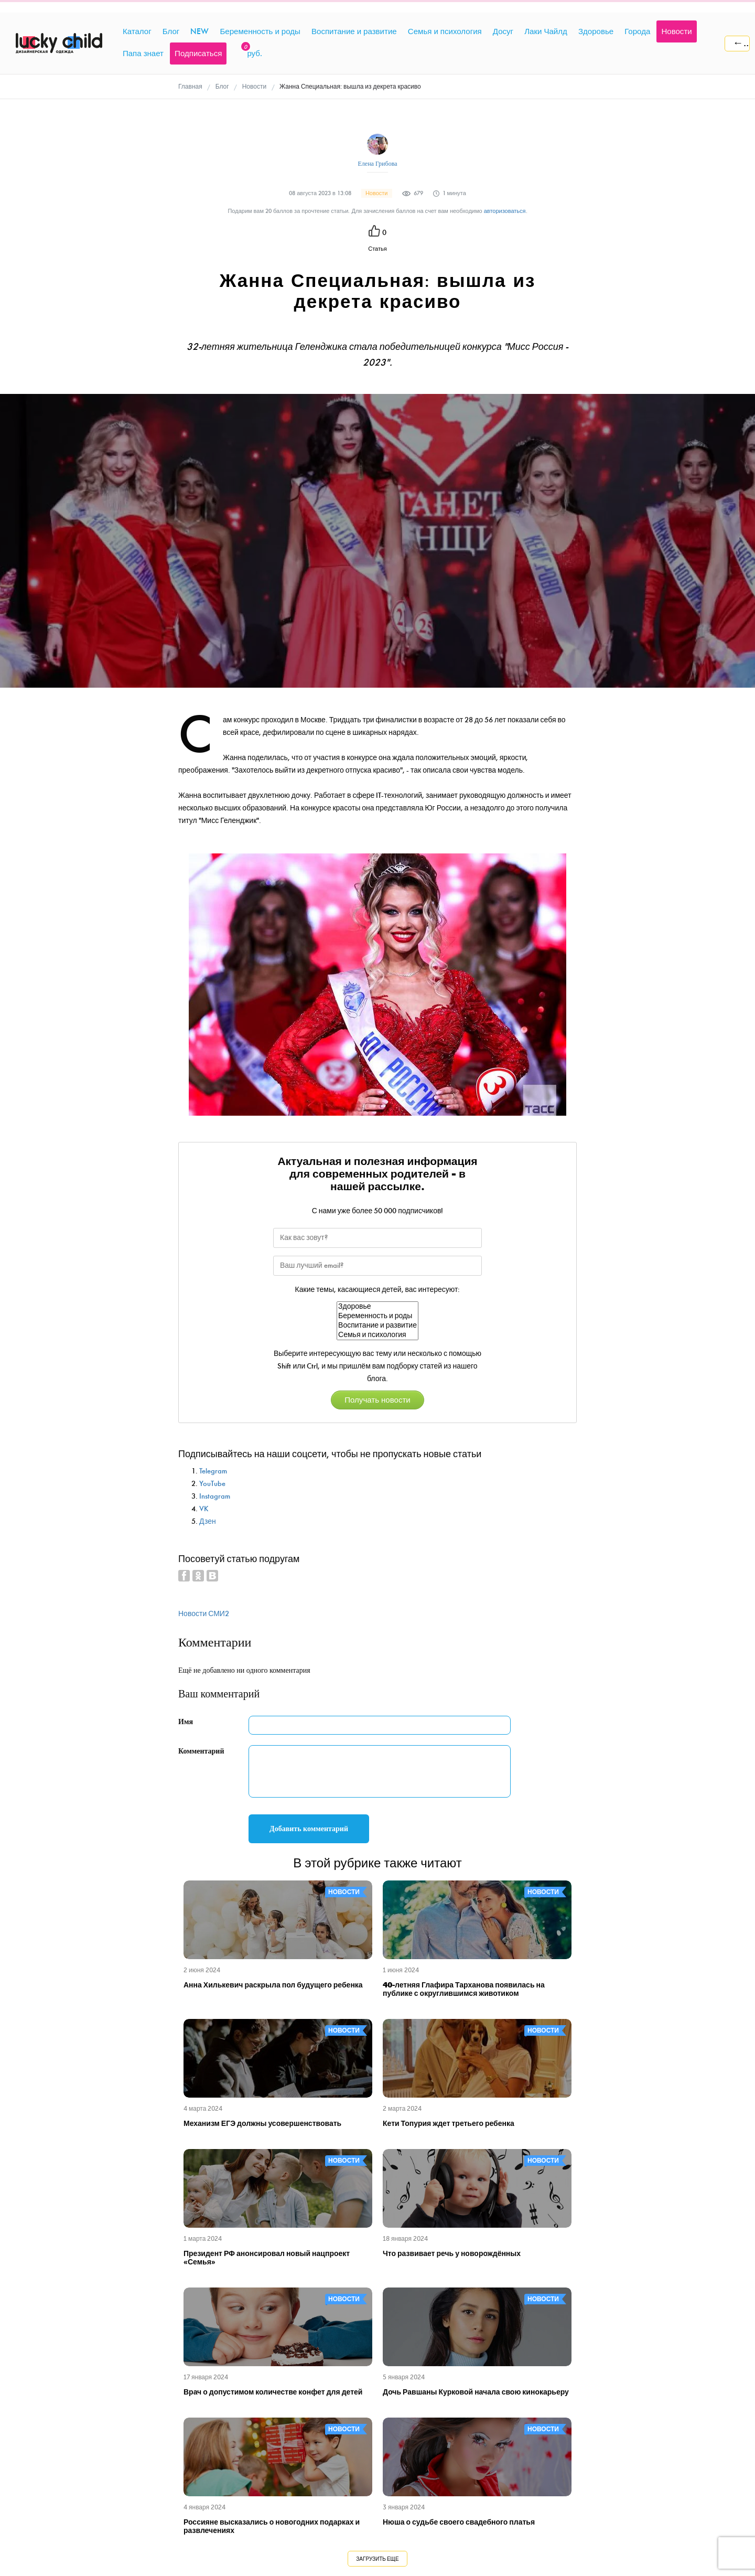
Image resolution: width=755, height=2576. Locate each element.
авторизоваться (505, 211)
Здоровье (377, 1306)
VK (204, 1508)
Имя (185, 1722)
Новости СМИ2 (203, 1613)
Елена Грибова (377, 163)
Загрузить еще (377, 2559)
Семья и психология (377, 1335)
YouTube (212, 1483)
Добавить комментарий (308, 1829)
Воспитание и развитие (377, 1325)
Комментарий (201, 1751)
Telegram (213, 1471)
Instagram (214, 1496)
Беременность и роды (377, 1316)
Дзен (207, 1521)
